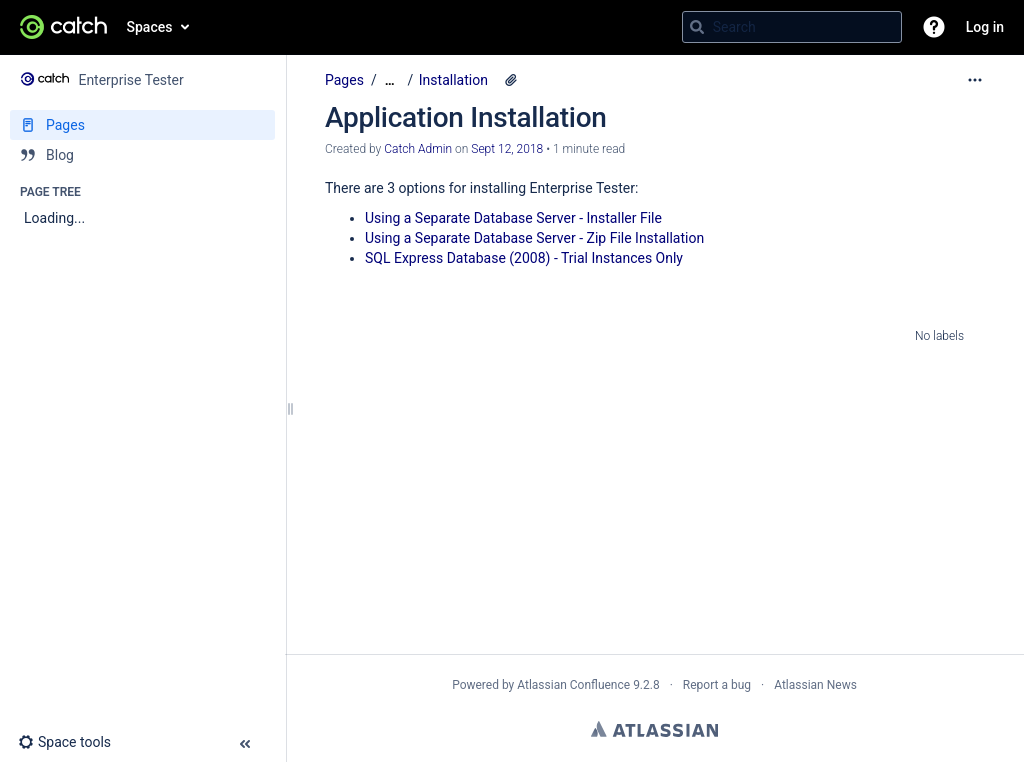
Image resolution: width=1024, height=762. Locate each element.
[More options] (975, 80)
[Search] (697, 27)
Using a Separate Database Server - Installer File (513, 218)
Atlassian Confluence (573, 685)
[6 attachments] (511, 80)
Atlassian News (815, 685)
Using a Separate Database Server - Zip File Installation (534, 238)
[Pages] (142, 125)
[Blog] (142, 155)
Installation (453, 80)
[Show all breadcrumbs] (390, 80)
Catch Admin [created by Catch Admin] (418, 149)
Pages (344, 80)
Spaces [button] (150, 27)
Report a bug (717, 685)
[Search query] (792, 27)
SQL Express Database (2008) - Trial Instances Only (524, 258)
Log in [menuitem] (985, 27)
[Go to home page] (63, 27)
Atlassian (654, 729)
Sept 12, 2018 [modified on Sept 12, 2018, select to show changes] (507, 149)
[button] (934, 27)
